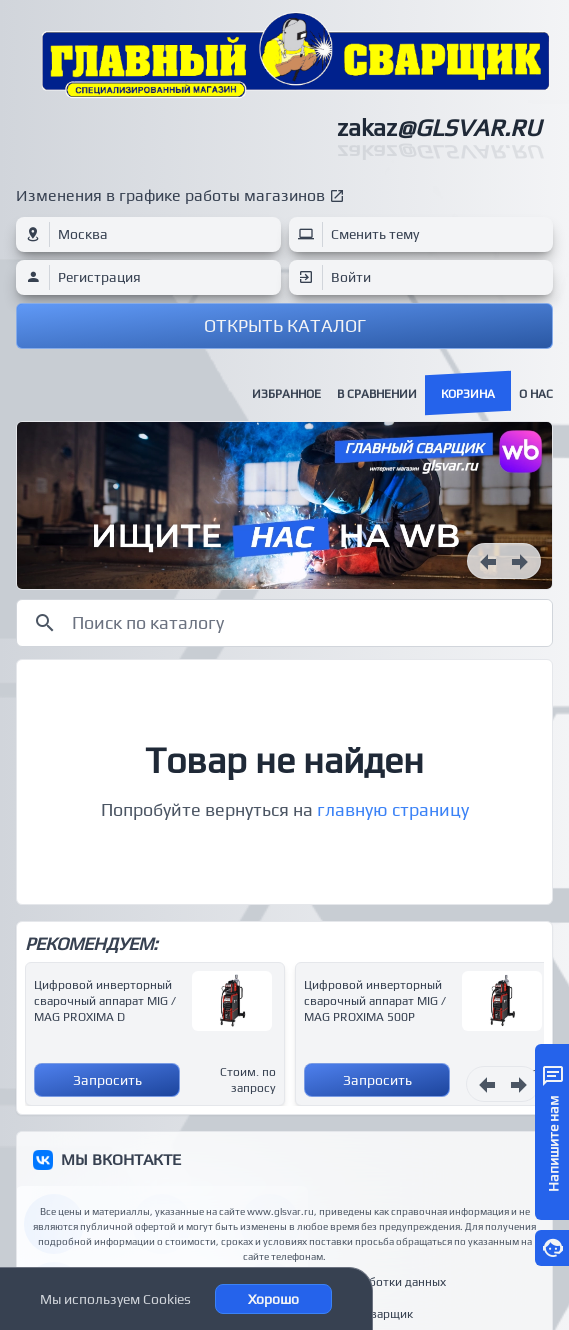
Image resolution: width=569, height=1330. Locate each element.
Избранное (286, 394)
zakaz (439, 127)
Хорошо (273, 1299)
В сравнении (377, 394)
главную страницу (393, 809)
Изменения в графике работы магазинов (170, 195)
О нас (536, 394)
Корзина (468, 394)
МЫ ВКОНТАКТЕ (121, 1159)
